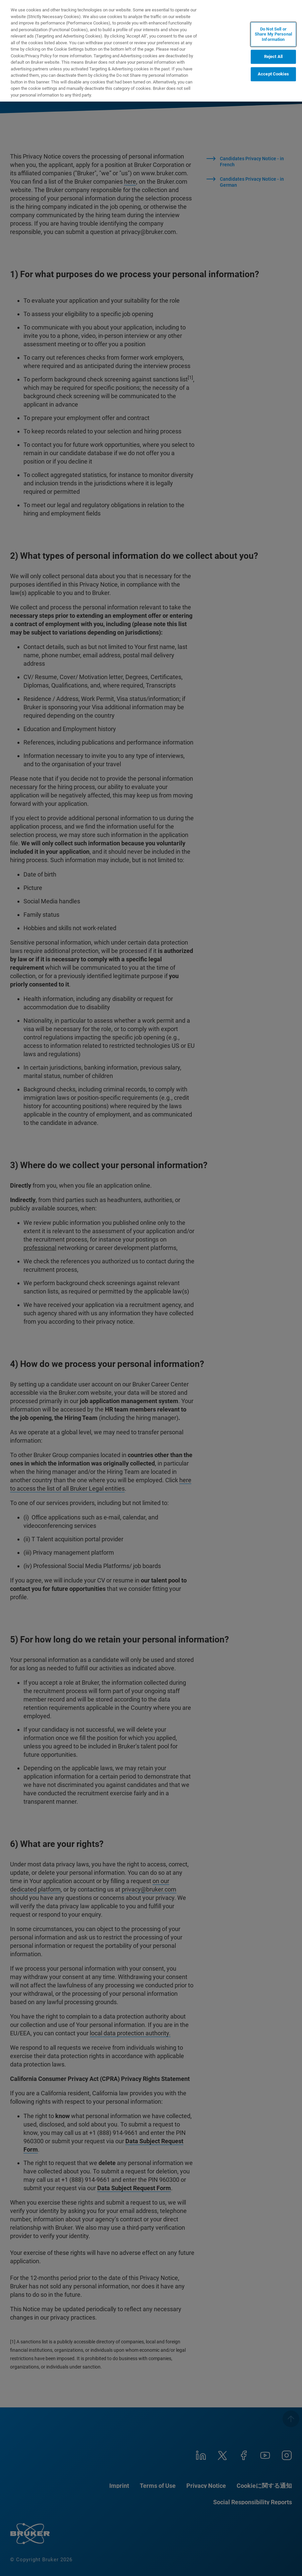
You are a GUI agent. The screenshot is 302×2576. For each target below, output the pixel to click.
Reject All (273, 56)
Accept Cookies (273, 74)
